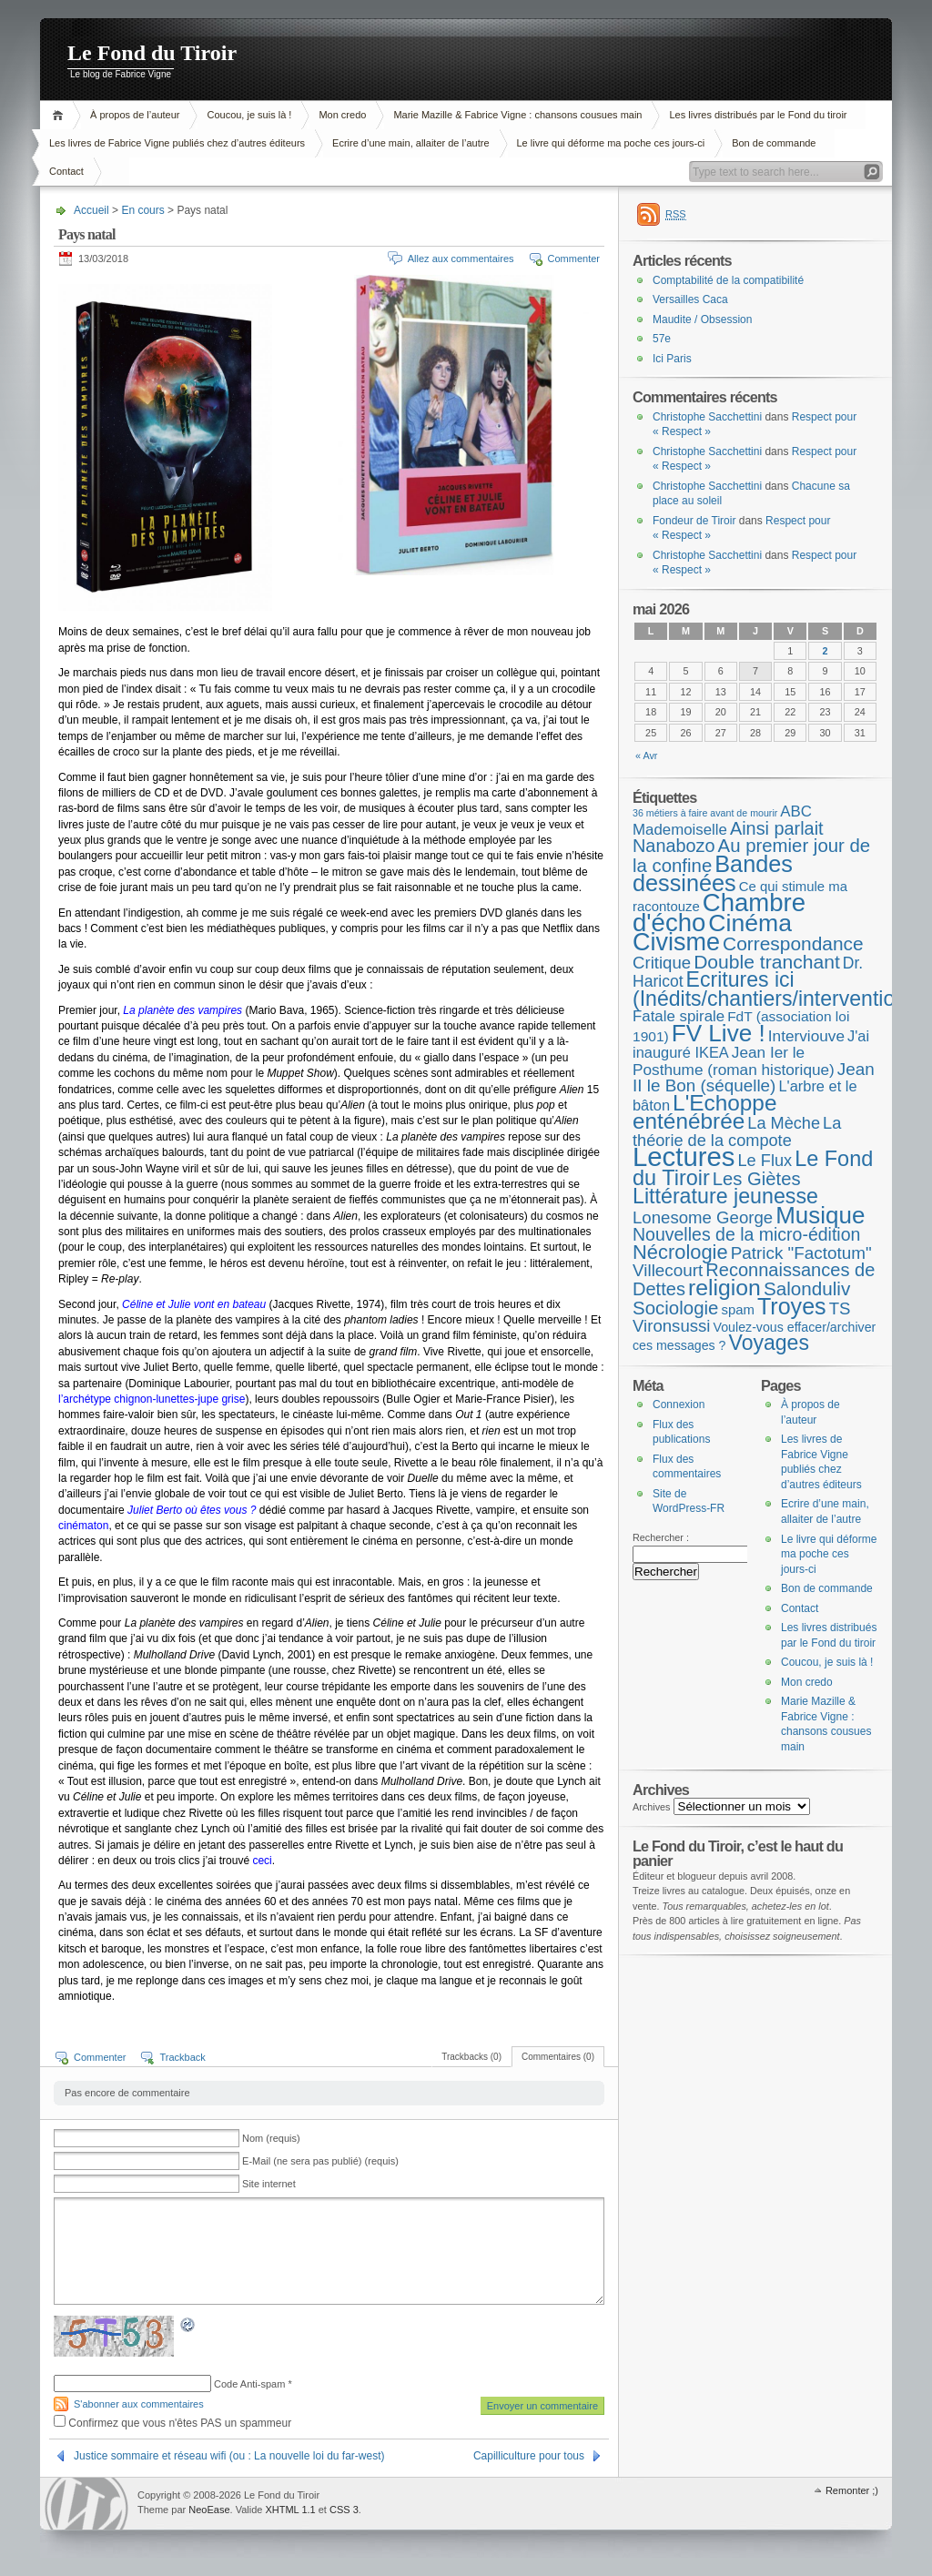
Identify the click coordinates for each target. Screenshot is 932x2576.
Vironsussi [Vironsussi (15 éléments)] (672, 1325)
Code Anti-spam (249, 2383)
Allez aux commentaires (461, 258)
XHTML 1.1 (290, 2509)
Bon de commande (774, 142)
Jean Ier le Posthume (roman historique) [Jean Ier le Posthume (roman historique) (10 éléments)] (734, 1061)
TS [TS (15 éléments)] (840, 1308)
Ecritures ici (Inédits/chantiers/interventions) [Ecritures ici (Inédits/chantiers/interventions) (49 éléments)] (778, 989)
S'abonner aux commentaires (139, 2404)
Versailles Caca (690, 299)
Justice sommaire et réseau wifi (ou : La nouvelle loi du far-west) (229, 2455)
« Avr (646, 755)
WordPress (86, 2504)
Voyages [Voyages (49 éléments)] (769, 1342)
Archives (652, 1806)
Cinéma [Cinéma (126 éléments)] (750, 923)
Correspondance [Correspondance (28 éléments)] (793, 943)
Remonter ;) (852, 2490)
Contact (66, 171)
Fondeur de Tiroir (694, 520)
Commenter (574, 258)
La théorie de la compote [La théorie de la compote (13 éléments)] (737, 1132)
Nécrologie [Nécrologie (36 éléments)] (680, 1252)
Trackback (182, 2057)
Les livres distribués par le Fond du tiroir (757, 114)
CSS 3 (344, 2509)
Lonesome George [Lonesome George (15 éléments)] (703, 1217)
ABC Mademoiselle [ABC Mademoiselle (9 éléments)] (722, 820)
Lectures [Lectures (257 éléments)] (684, 1156)
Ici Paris (672, 358)
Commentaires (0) (558, 2057)
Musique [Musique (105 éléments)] (820, 1215)
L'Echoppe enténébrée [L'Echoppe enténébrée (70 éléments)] (704, 1112)
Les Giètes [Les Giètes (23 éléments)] (757, 1179)
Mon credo (342, 114)
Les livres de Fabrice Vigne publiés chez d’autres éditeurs (177, 142)
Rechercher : (661, 1537)
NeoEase (208, 2509)
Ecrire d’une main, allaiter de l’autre (410, 142)
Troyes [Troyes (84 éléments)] (791, 1306)
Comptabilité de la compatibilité (728, 280)
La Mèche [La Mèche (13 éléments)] (783, 1123)
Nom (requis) (271, 2138)
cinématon (83, 1525)
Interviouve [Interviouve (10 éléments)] (806, 1036)
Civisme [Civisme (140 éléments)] (676, 942)
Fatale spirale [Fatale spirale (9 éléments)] (678, 1016)
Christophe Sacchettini (707, 417)
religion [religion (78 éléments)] (724, 1287)
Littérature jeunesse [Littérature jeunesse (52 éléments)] (725, 1196)
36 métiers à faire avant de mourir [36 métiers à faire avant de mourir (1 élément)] (705, 812)
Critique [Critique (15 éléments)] (662, 962)
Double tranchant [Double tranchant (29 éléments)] (767, 961)
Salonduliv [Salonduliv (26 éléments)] (807, 1288)
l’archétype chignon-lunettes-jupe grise (151, 1399)
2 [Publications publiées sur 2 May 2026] (825, 650)
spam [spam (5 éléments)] (737, 1310)
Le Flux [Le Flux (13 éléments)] (765, 1160)
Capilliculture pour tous (528, 2455)
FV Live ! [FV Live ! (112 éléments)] (718, 1033)
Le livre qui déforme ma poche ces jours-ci (611, 142)
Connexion (678, 1404)
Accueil (60, 115)
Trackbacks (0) (471, 2057)
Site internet (269, 2183)
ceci (261, 1860)
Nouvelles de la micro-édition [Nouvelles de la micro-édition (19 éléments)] (746, 1234)
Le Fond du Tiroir (152, 53)
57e (662, 338)
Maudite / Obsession (702, 319)
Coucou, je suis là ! (249, 114)
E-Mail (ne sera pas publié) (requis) (320, 2160)
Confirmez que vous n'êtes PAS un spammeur (172, 2423)
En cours (142, 210)
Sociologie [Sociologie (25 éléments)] (675, 1307)
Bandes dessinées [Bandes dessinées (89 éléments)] (713, 874)
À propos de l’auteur (134, 114)
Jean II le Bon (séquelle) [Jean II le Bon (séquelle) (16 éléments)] (754, 1078)
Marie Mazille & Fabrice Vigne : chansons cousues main (517, 114)
